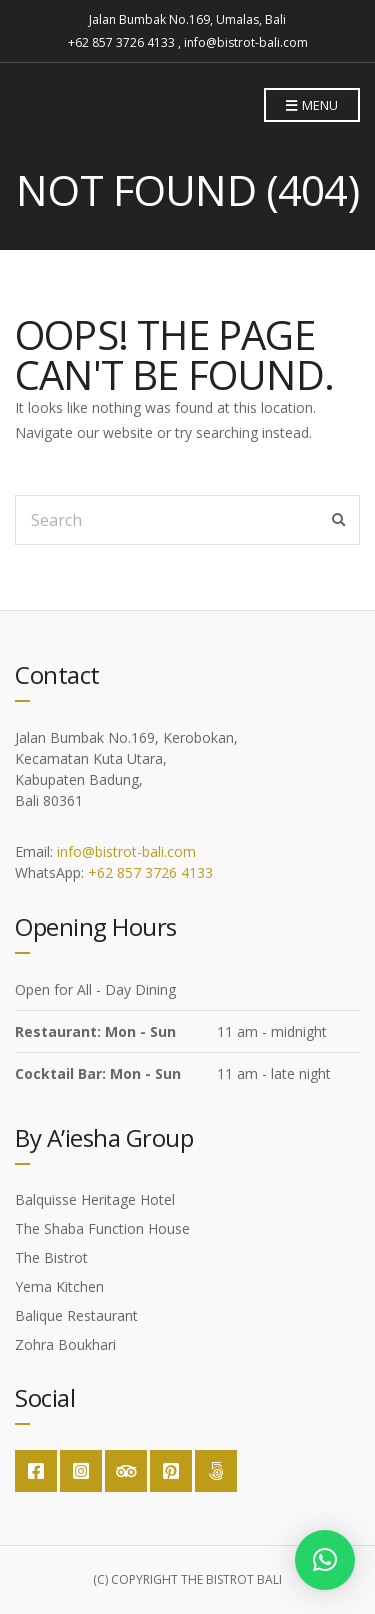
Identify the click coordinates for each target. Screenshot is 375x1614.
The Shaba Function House (102, 1228)
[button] (325, 1560)
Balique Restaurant (76, 1315)
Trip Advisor (126, 1471)
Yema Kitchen (59, 1286)
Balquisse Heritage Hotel (95, 1199)
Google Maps (216, 1471)
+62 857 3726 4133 (150, 872)
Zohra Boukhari (65, 1344)
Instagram (81, 1471)
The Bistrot (51, 1257)
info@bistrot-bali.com (126, 851)
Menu (312, 106)
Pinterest (171, 1471)
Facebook (36, 1471)
